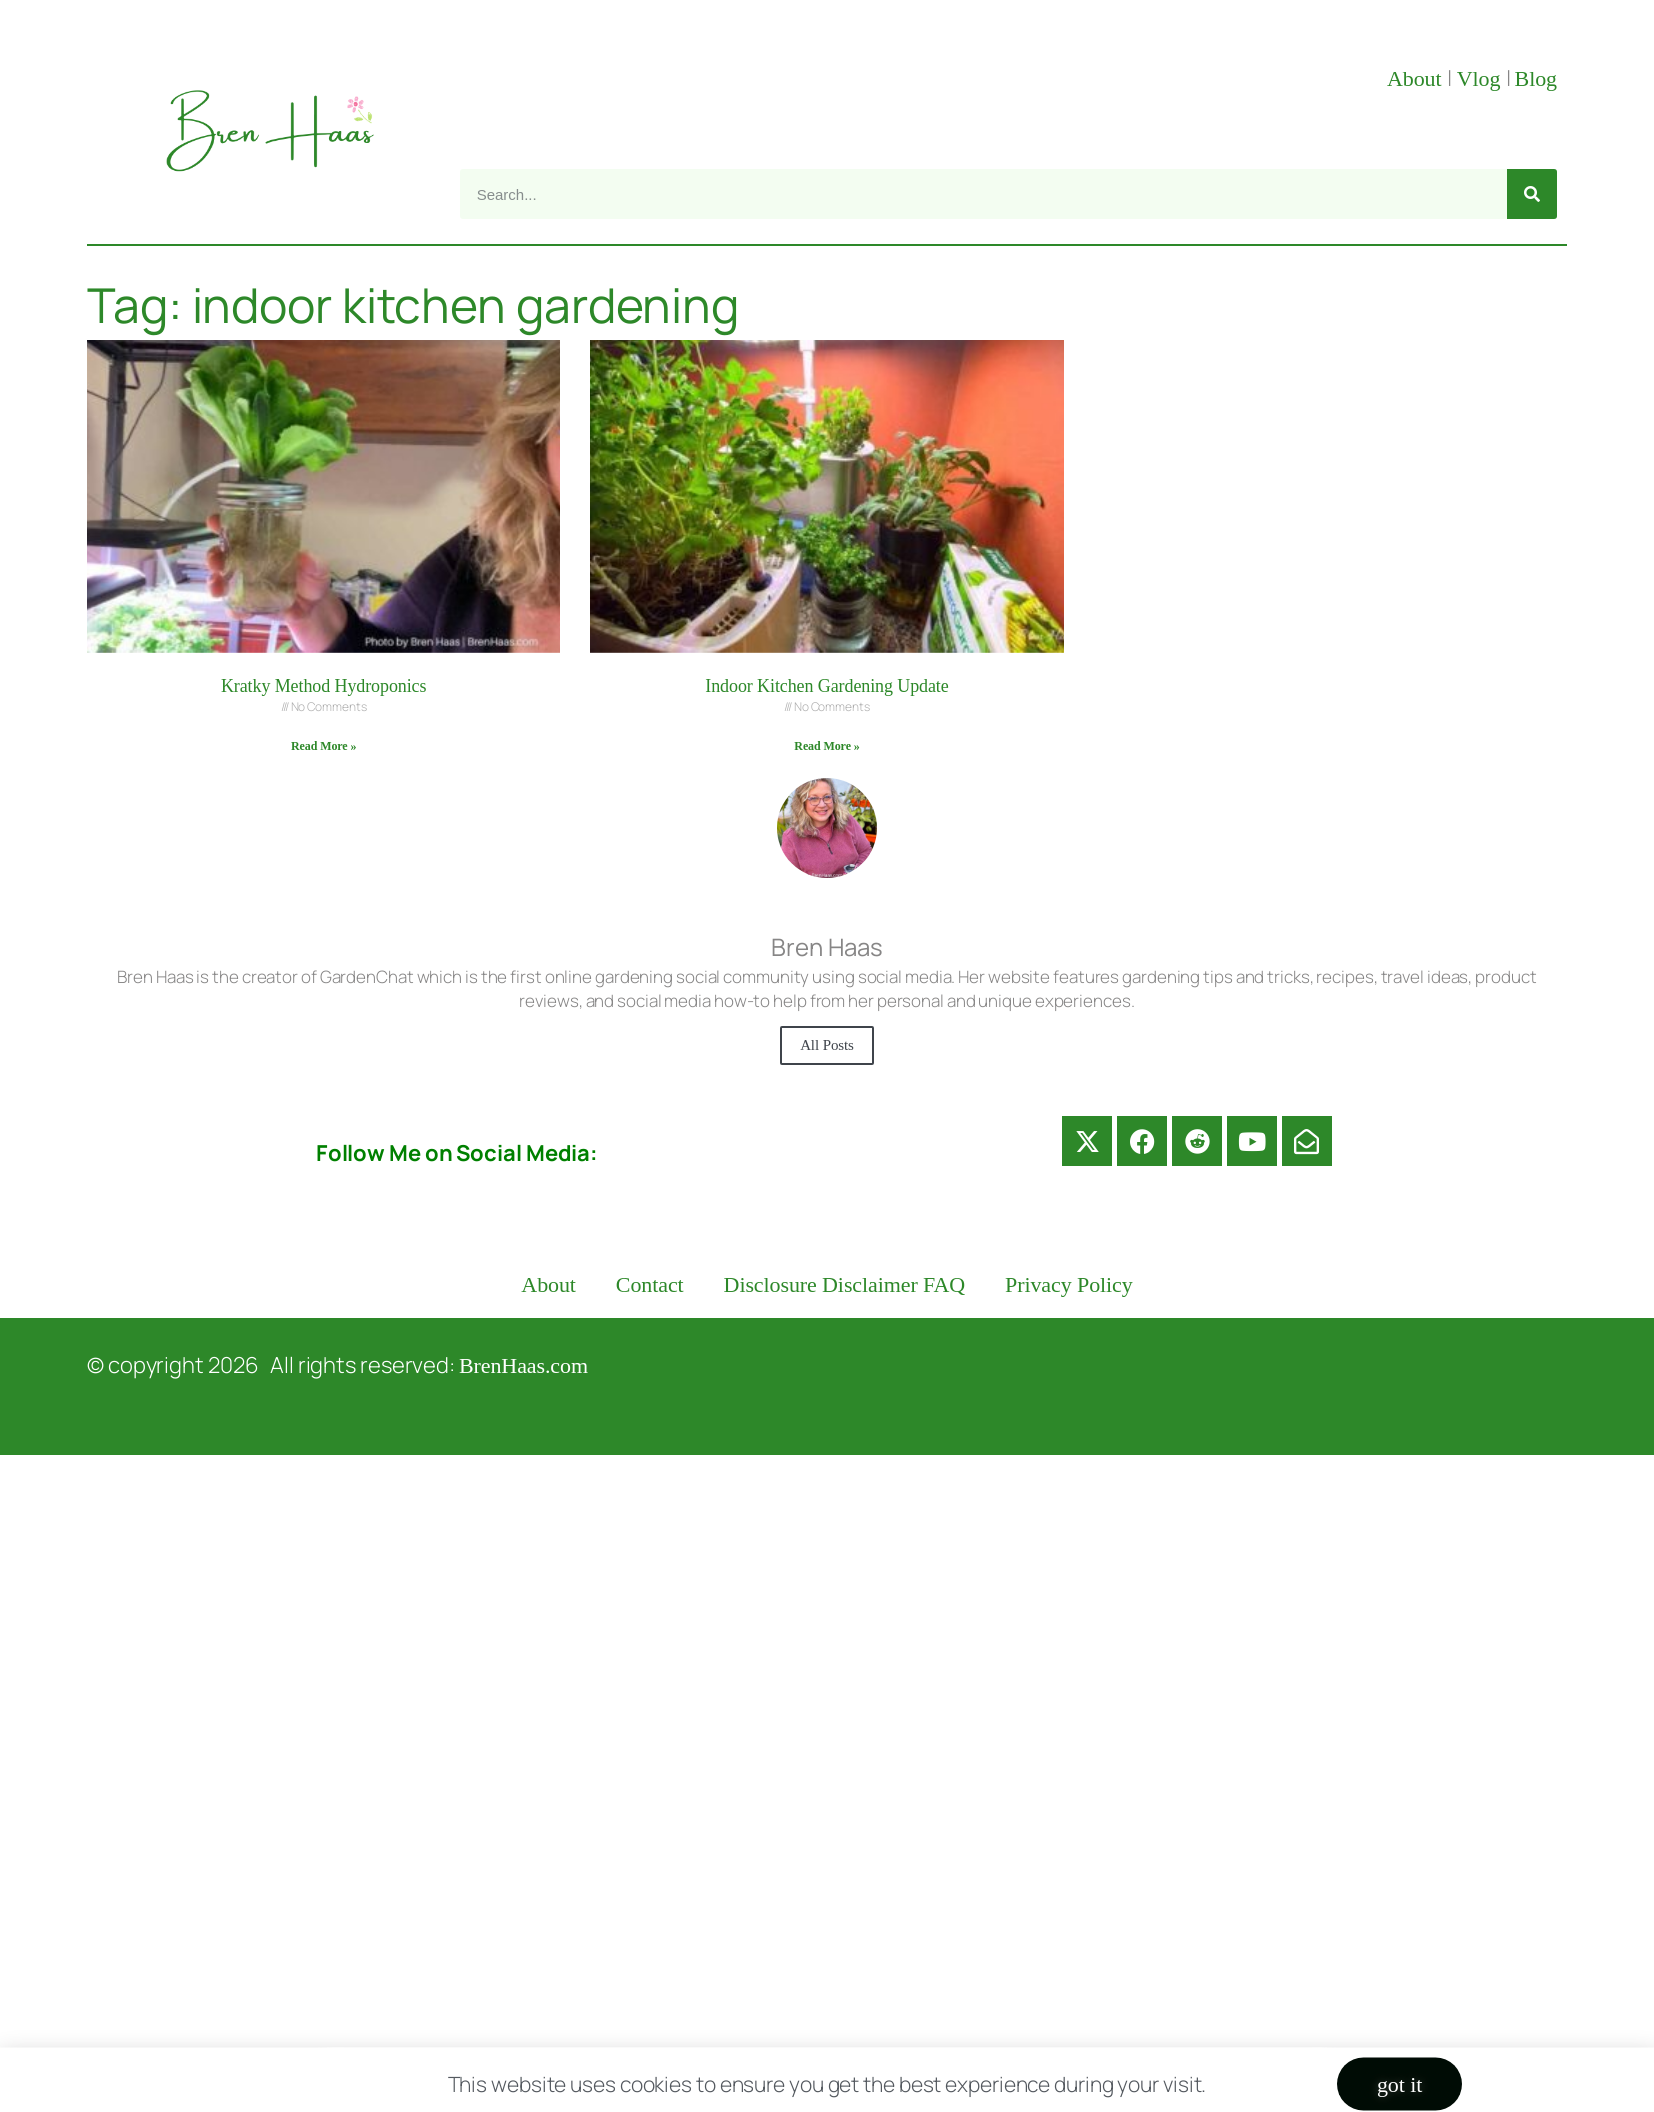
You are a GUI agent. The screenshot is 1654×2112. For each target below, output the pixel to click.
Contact (650, 1284)
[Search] (1532, 194)
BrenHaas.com (523, 1365)
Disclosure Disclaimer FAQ (845, 1284)
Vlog (1481, 78)
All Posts (827, 1045)
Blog (1536, 78)
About (1417, 78)
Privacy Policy (1069, 1284)
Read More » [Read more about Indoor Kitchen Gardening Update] (826, 746)
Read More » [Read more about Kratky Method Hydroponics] (323, 746)
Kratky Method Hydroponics (323, 686)
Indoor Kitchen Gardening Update (826, 686)
